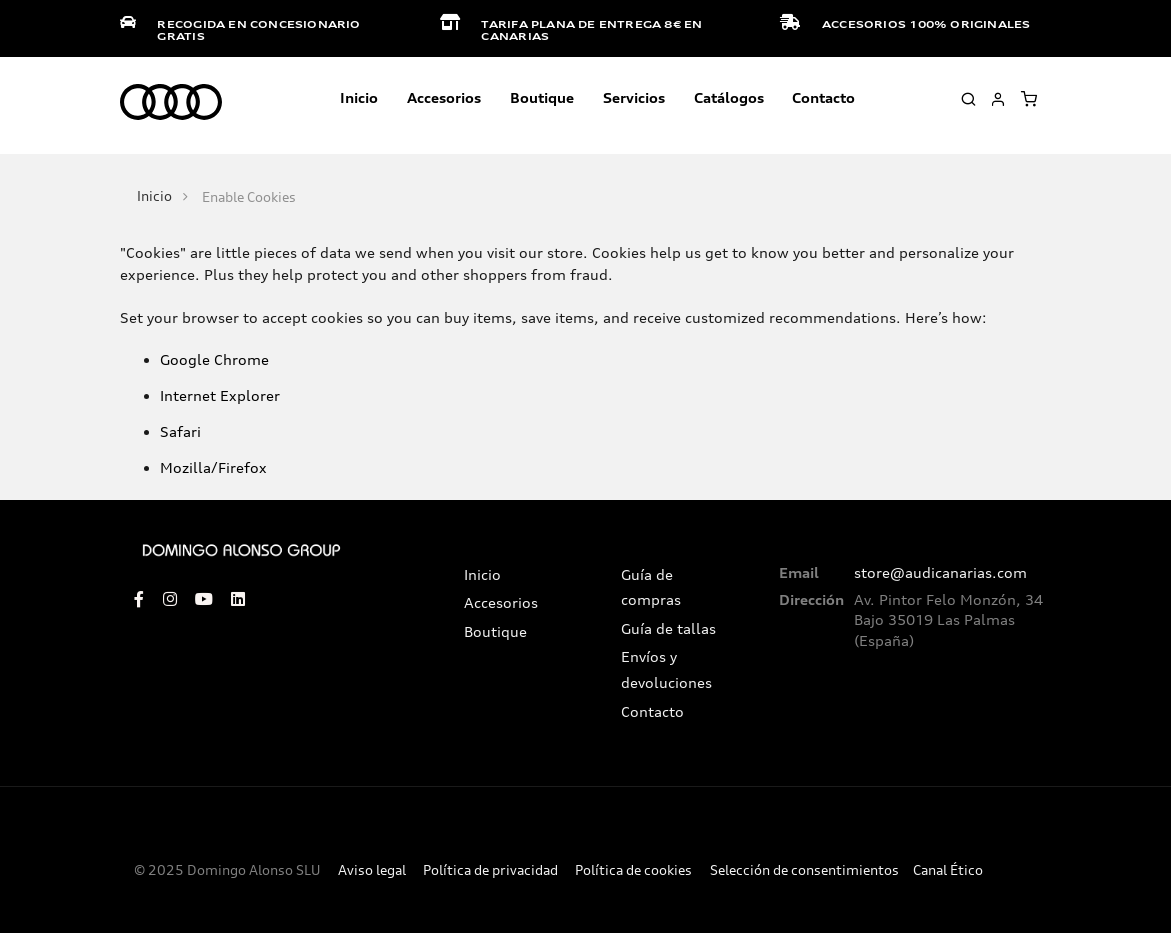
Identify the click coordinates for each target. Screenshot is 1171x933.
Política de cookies (633, 870)
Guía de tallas (668, 629)
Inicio (359, 97)
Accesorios (501, 603)
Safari (180, 431)
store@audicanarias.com (940, 573)
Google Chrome (214, 359)
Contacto (823, 97)
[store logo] (171, 103)
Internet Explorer (220, 395)
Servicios (634, 97)
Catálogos (729, 97)
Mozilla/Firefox (213, 467)
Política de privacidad (490, 870)
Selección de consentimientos (804, 870)
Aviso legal (372, 870)
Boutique (542, 97)
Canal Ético (948, 870)
